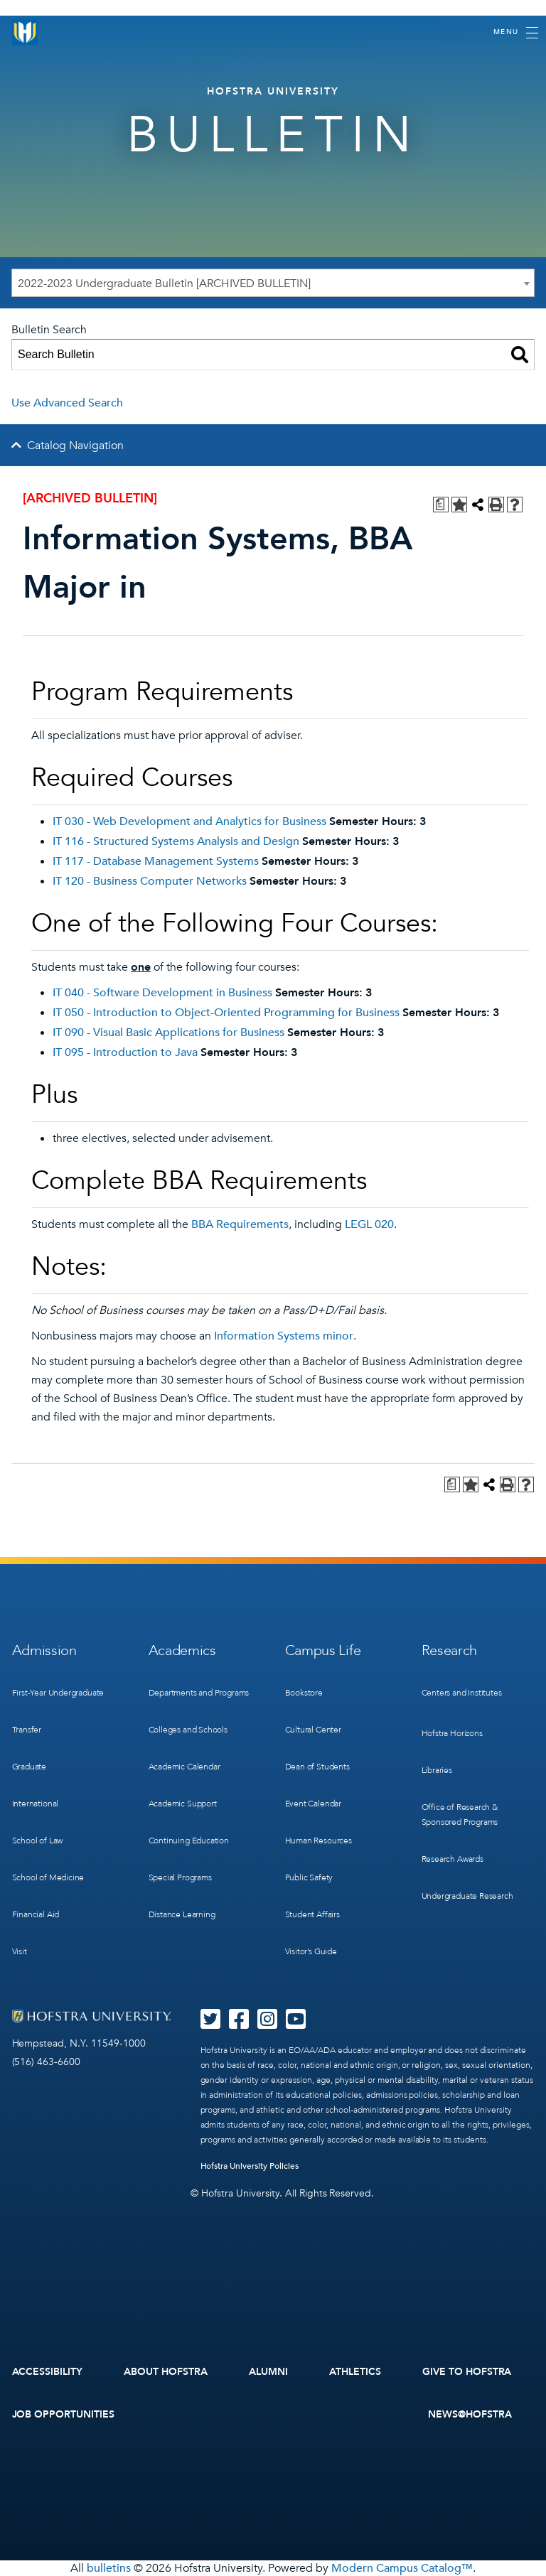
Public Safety (309, 1877)
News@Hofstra (470, 2414)
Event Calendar (313, 1803)
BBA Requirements (240, 1224)
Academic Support (183, 1803)
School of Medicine (48, 1877)
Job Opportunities (63, 2414)
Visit (19, 1951)
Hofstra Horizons (452, 1733)
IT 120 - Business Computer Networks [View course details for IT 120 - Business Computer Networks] (150, 881)
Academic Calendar (184, 1766)
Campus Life (323, 1650)
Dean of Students (317, 1766)
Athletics (355, 2371)
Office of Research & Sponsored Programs (460, 1814)
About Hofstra (166, 2371)
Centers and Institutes (462, 1692)
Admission (44, 1650)
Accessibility (47, 2371)
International (35, 1803)
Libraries (437, 1770)
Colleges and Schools (188, 1729)
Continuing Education (189, 1840)
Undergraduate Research (467, 1896)
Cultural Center (313, 1729)
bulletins (109, 2568)
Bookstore (304, 1692)
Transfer (27, 1729)
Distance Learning (182, 1914)
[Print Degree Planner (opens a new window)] (441, 504)
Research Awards (452, 1859)
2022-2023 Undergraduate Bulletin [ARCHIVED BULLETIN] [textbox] (164, 283)
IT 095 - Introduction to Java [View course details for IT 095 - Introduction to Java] (125, 1052)
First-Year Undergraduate (58, 1692)
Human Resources (318, 1840)
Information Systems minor (283, 1336)
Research (450, 1650)
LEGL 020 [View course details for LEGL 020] (369, 1224)
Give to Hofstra (467, 2371)
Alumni (268, 2371)
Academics (182, 1650)
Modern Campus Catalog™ (402, 2568)
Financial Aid (36, 1914)
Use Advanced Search (67, 403)
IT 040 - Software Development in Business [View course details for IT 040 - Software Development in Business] (162, 993)
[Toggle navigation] (516, 32)
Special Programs (180, 1877)
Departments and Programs (199, 1692)
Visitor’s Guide (311, 1951)
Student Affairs (312, 1914)
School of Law (37, 1840)
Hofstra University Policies (249, 2166)
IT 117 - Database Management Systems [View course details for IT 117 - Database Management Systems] (156, 861)
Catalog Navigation (75, 445)
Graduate (29, 1766)
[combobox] (273, 283)
